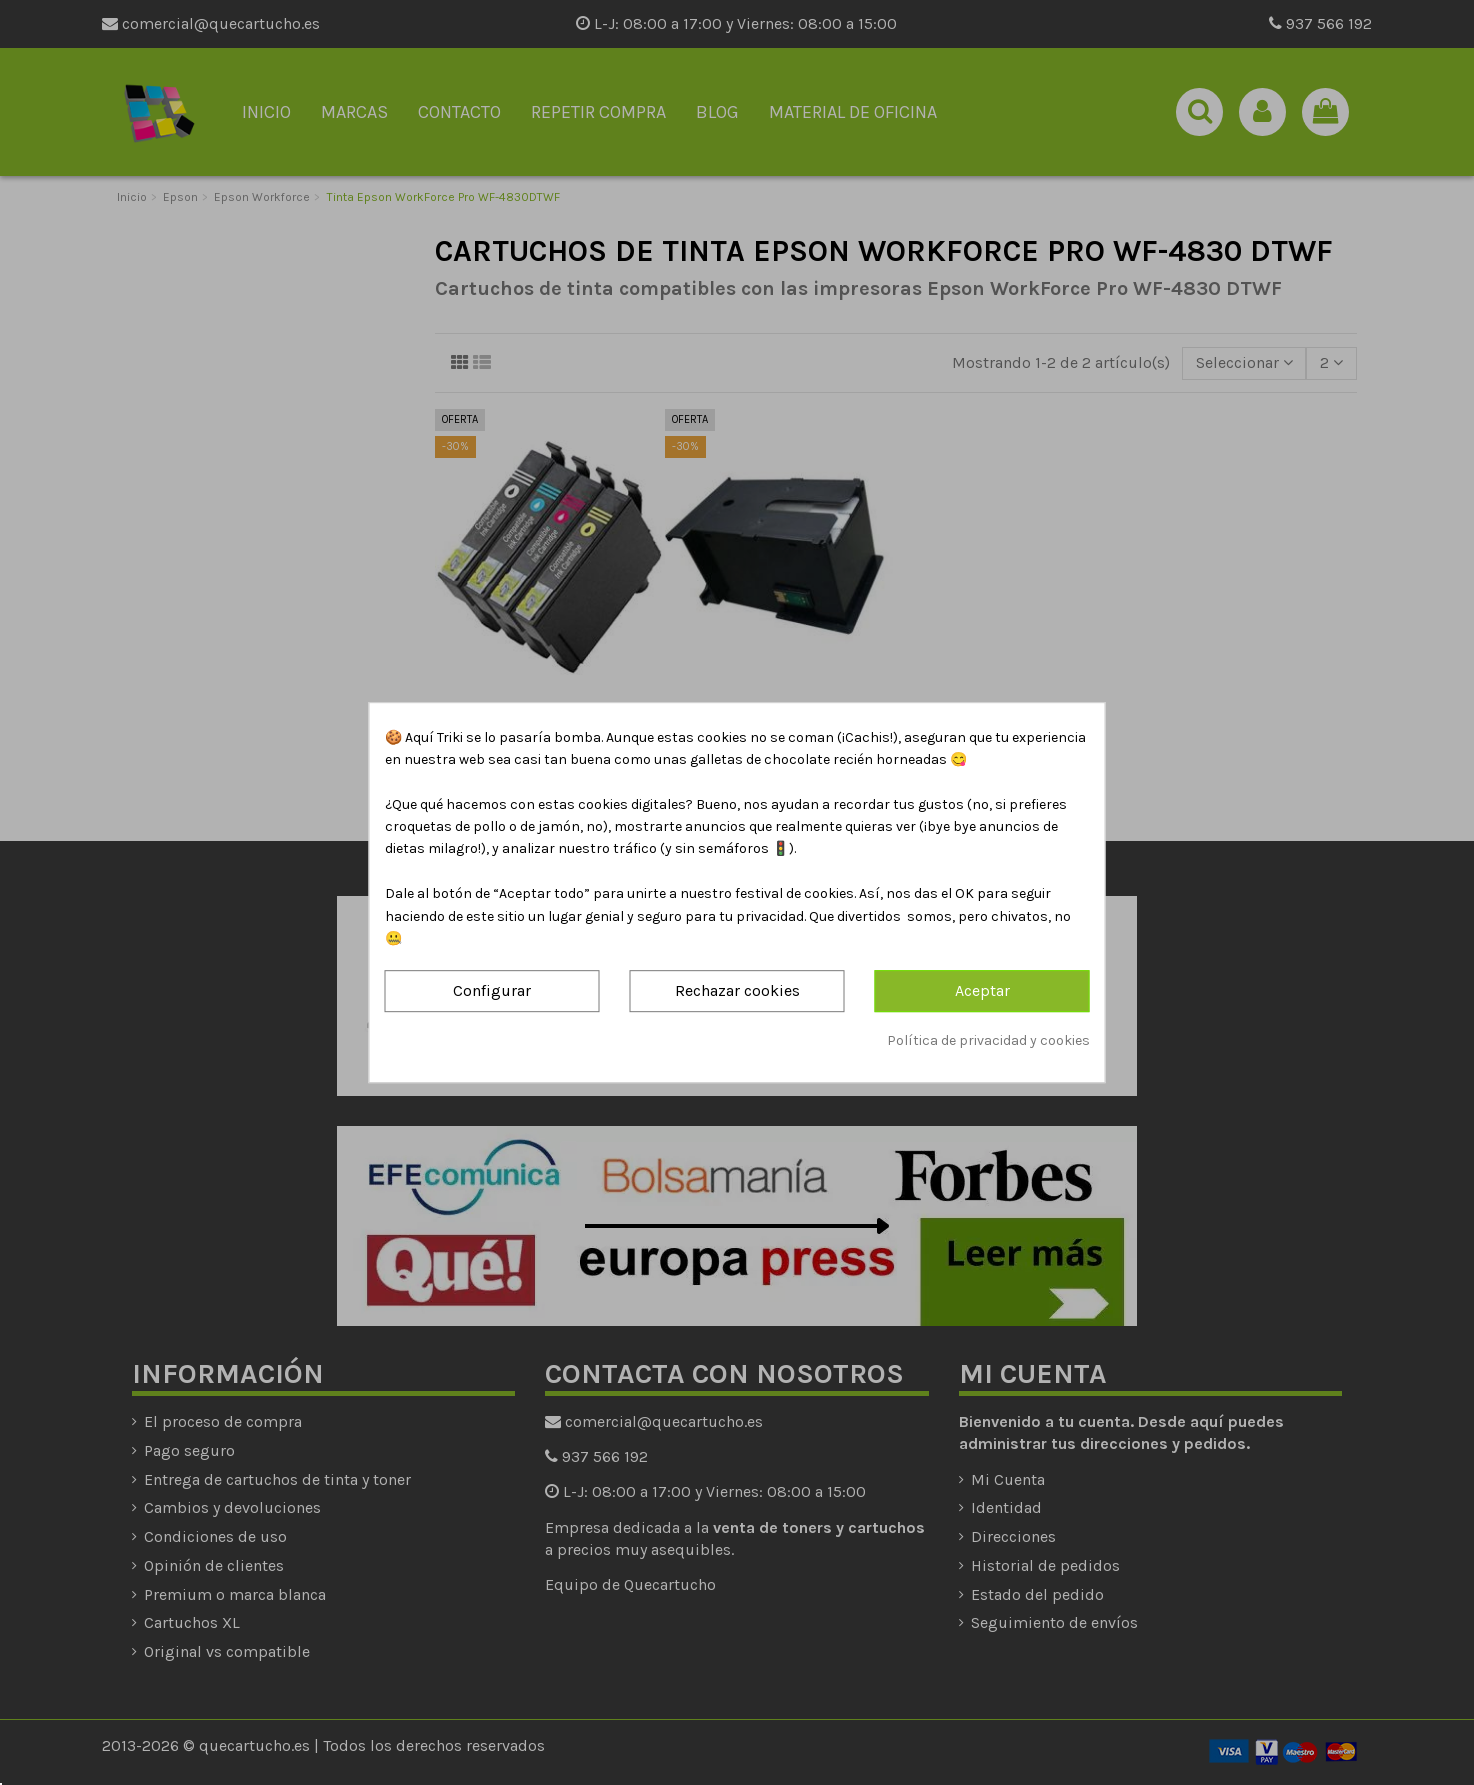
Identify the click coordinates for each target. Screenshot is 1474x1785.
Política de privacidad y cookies (988, 1040)
